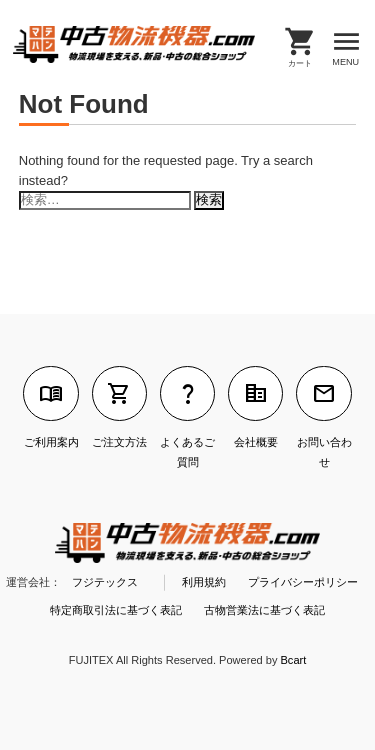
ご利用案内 (50, 407)
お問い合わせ (323, 417)
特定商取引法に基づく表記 (116, 610)
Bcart (294, 660)
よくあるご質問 (187, 417)
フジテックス (105, 582)
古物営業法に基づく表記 (264, 610)
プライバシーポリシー (303, 582)
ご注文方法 (119, 407)
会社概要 (255, 407)
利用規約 (204, 582)
